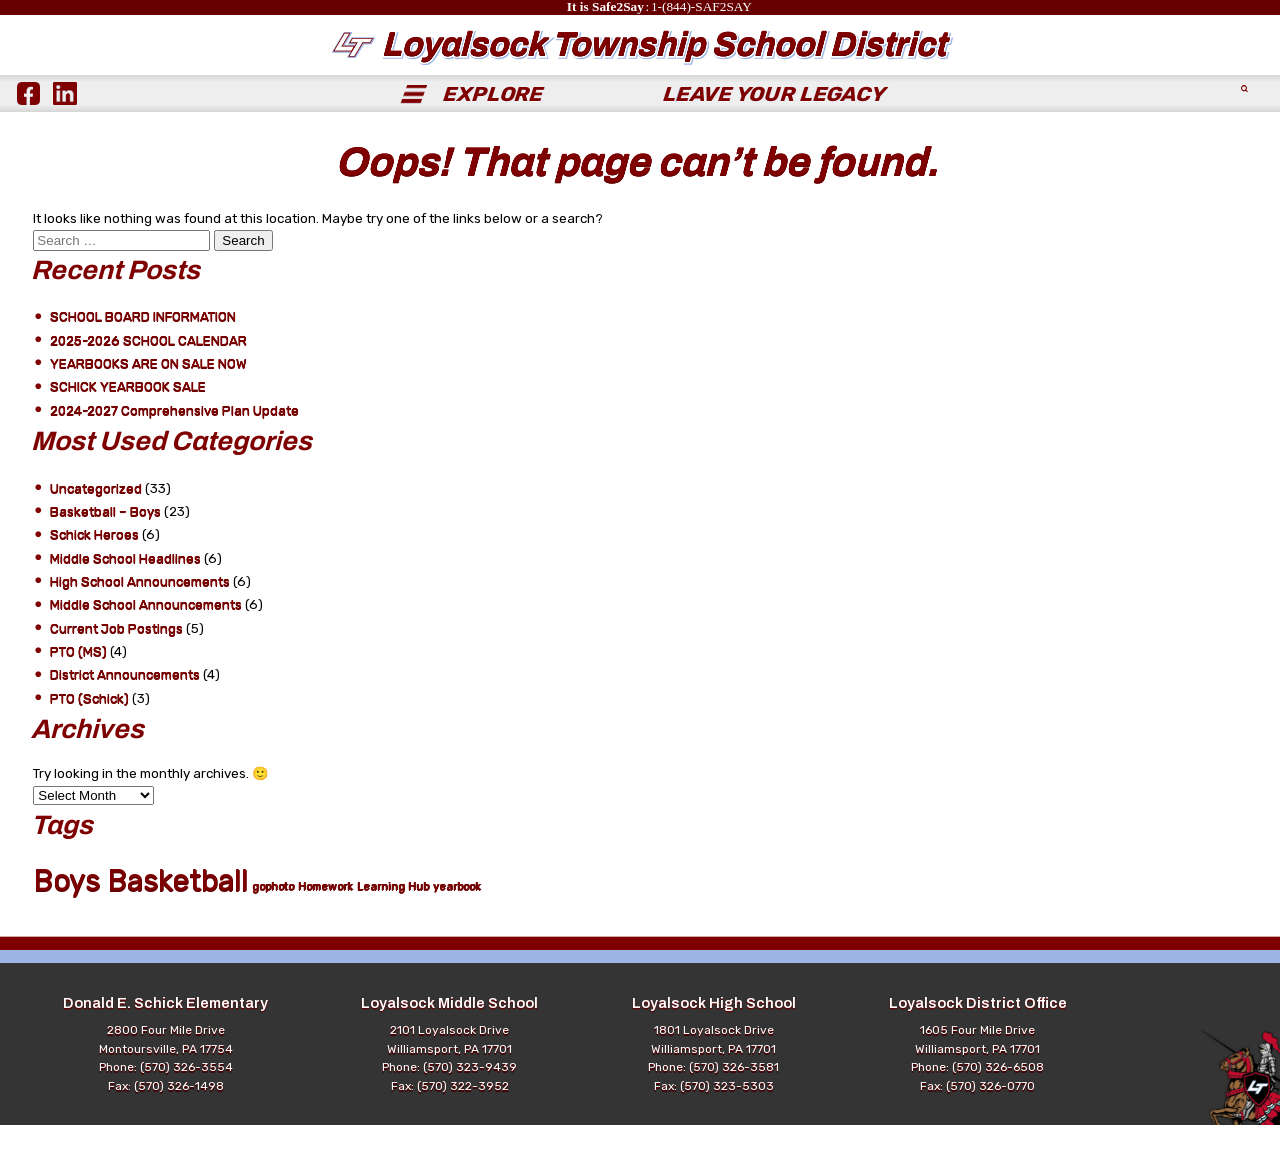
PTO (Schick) (89, 733)
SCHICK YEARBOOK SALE (128, 421)
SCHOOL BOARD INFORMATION (143, 351)
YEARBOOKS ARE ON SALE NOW (148, 398)
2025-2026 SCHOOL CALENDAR (148, 375)
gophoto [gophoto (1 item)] (273, 921)
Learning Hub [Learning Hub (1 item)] (393, 921)
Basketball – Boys (105, 546)
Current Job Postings (116, 663)
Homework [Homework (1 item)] (325, 921)
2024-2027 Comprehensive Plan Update (174, 445)
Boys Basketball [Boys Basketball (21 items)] (140, 915)
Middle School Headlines (125, 593)
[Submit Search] (1245, 128)
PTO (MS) (78, 686)
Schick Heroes (94, 569)
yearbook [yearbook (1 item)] (457, 921)
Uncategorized (96, 523)
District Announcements (125, 709)
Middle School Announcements (146, 639)
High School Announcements (140, 616)
